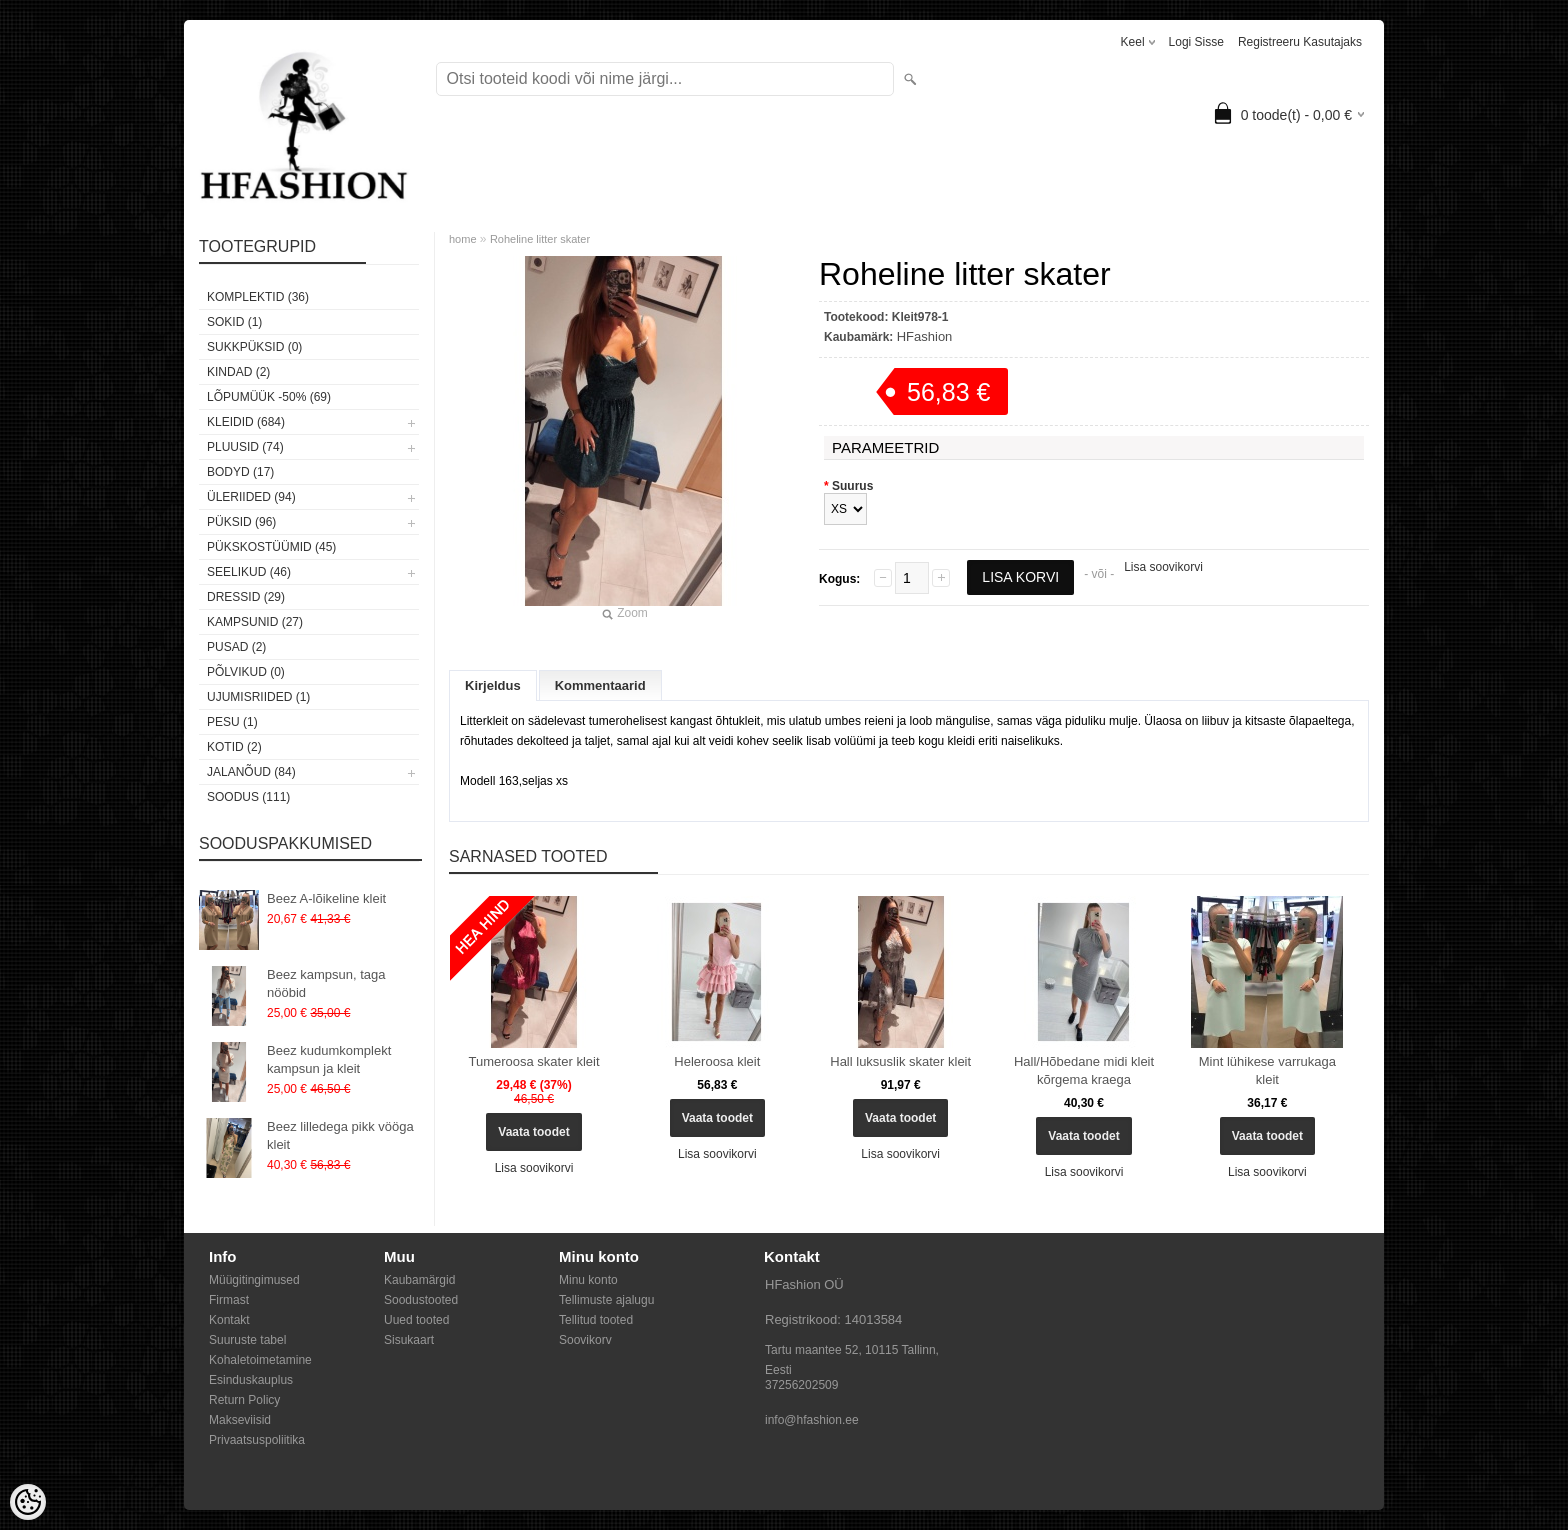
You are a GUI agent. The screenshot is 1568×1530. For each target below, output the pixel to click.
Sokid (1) (234, 322)
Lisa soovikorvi (1163, 567)
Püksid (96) (241, 522)
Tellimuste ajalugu (606, 1300)
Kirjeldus (493, 685)
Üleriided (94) (251, 497)
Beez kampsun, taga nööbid (326, 983)
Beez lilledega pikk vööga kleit (340, 1135)
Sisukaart (409, 1340)
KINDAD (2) (238, 372)
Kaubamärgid (419, 1280)
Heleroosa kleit (717, 1061)
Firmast (229, 1300)
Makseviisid (240, 1420)
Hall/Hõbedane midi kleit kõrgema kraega (1084, 1070)
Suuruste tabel (247, 1340)
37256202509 (801, 1385)
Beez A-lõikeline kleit (326, 898)
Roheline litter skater (540, 239)
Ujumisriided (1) (258, 697)
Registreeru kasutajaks (1300, 42)
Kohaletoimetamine (260, 1360)
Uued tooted (416, 1320)
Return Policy (244, 1400)
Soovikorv (585, 1340)
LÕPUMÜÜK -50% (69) (269, 397)
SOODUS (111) (248, 797)
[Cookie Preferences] (28, 1502)
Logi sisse (1196, 42)
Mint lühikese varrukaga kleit (1267, 1070)
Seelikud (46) (249, 572)
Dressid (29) (246, 597)
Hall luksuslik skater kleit (900, 1061)
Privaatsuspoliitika (257, 1440)
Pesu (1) (232, 722)
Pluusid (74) (245, 447)
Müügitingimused (254, 1280)
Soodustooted (421, 1300)
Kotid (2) (234, 747)
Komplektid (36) (258, 297)
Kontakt (229, 1320)
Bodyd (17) (240, 472)
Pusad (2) (236, 647)
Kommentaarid (600, 685)
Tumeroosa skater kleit (533, 1061)
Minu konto (588, 1280)
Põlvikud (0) (246, 672)
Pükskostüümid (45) (271, 547)
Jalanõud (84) (251, 772)
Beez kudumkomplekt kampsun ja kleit (329, 1059)
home (463, 239)
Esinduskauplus (251, 1380)
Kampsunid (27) (255, 622)
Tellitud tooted (596, 1320)
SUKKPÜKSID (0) (254, 347)
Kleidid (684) (246, 422)
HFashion (925, 336)
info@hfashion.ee (812, 1420)
